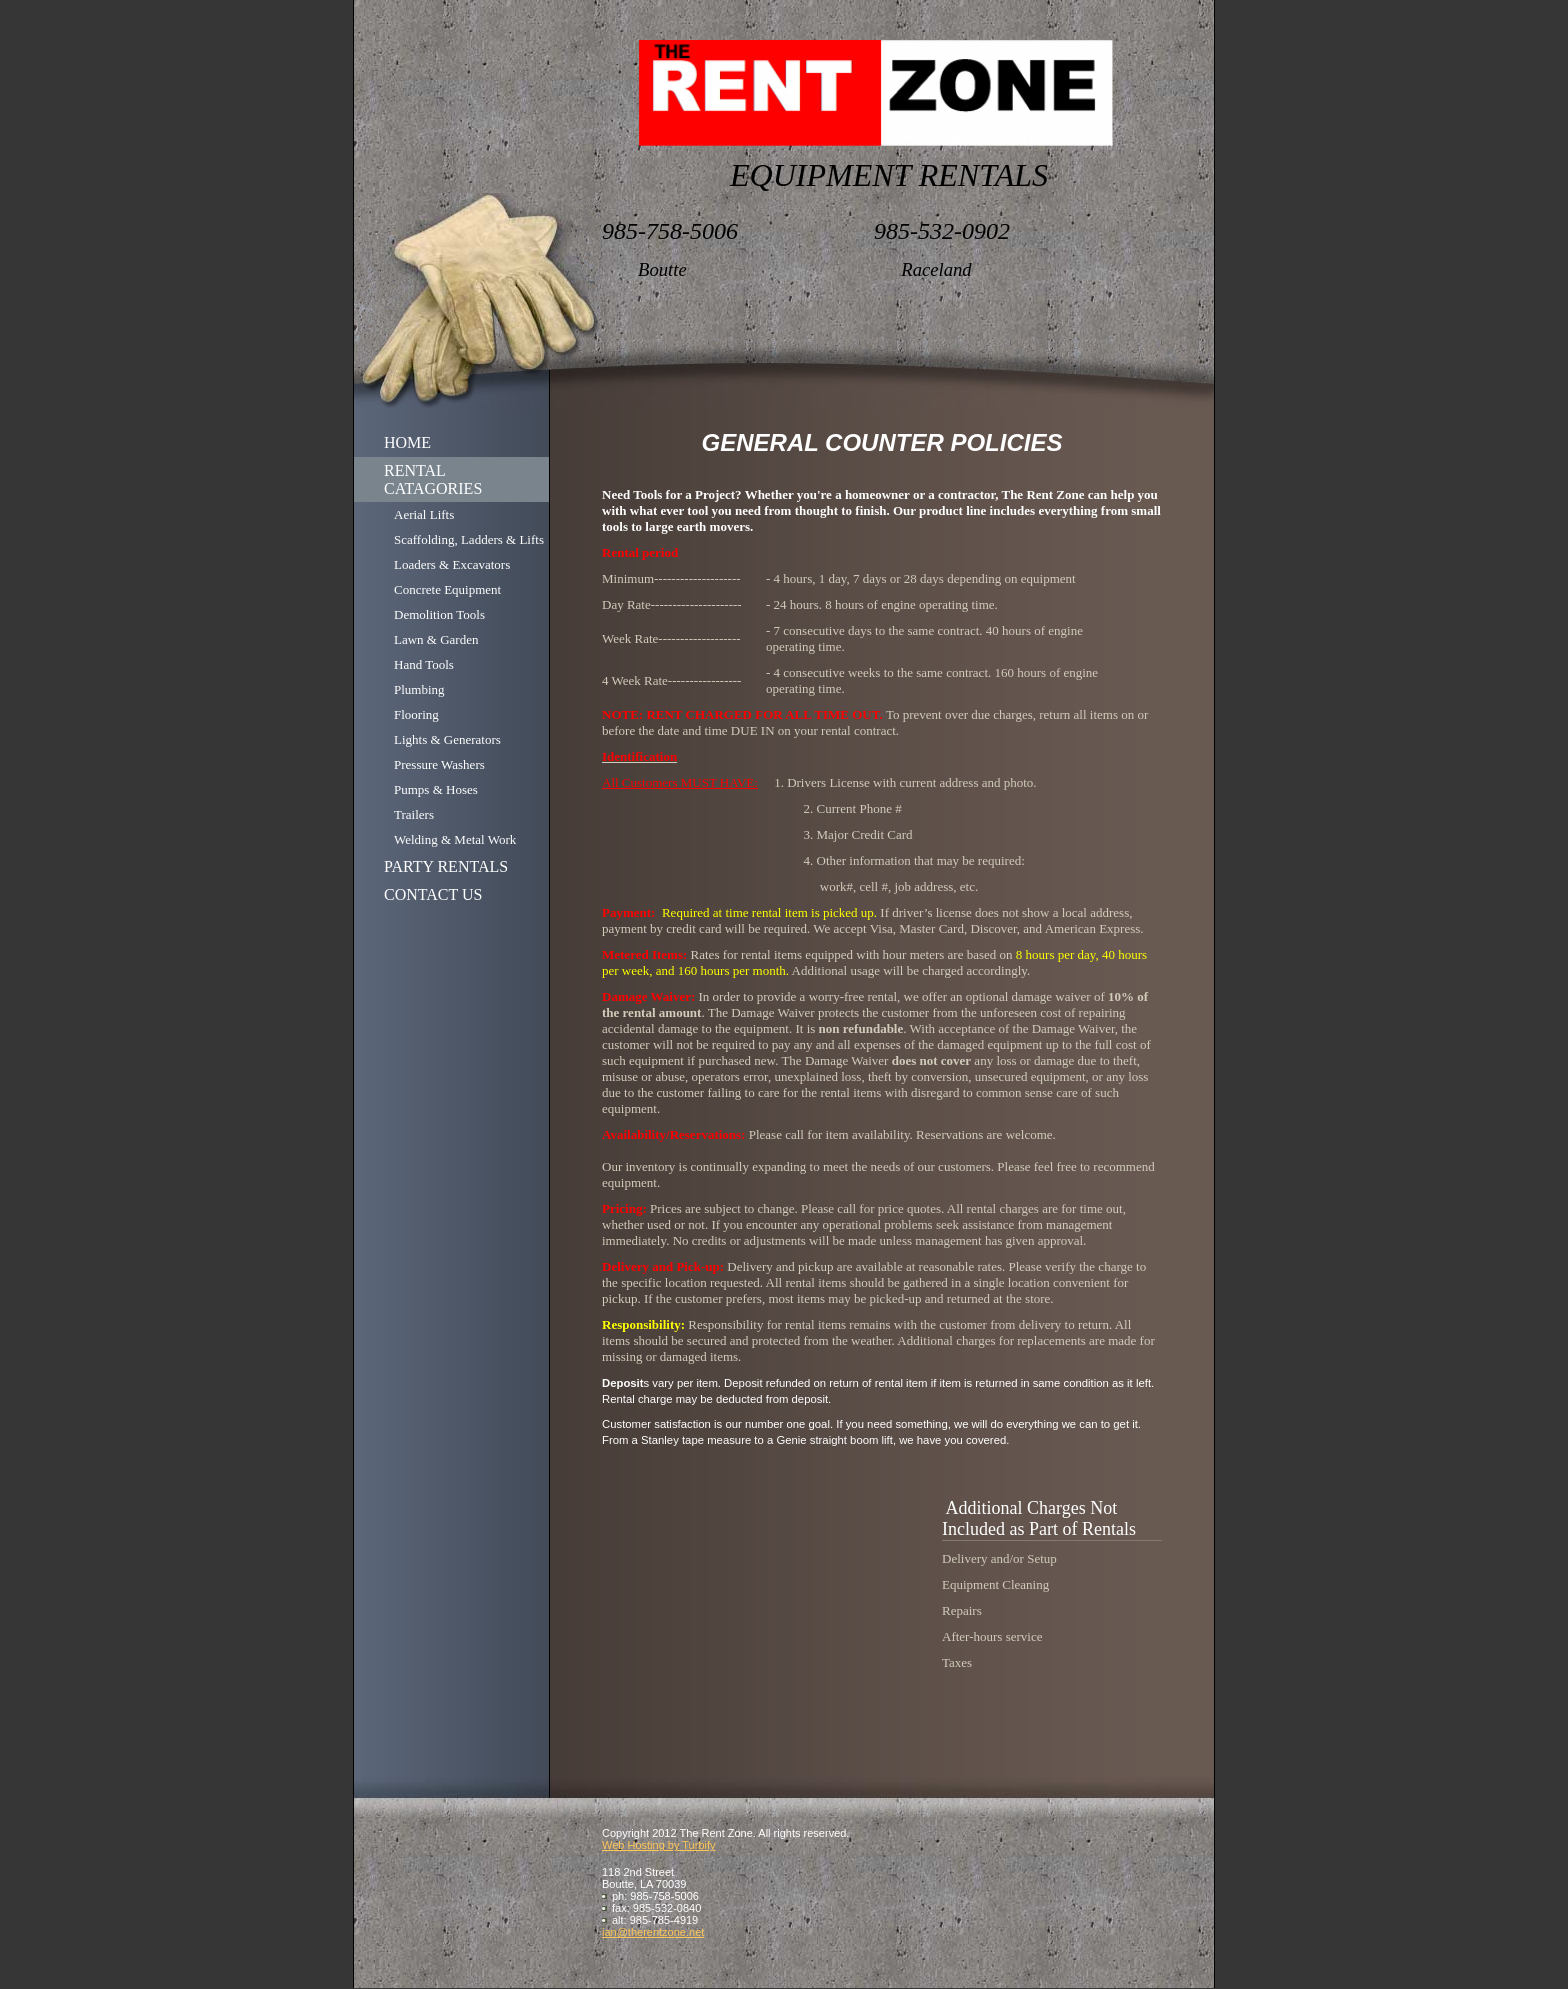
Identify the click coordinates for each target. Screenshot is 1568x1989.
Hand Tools (424, 664)
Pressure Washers (439, 764)
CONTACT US (433, 894)
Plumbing (419, 689)
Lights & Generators (447, 739)
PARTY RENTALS (446, 866)
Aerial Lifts (424, 514)
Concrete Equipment (447, 589)
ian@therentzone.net (653, 1932)
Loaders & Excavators (452, 564)
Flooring (416, 714)
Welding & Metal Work (455, 839)
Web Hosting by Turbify (659, 1845)
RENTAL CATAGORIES (433, 479)
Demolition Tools (439, 614)
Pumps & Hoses (436, 789)
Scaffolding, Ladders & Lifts (469, 539)
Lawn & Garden (436, 639)
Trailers (414, 814)
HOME (407, 442)
